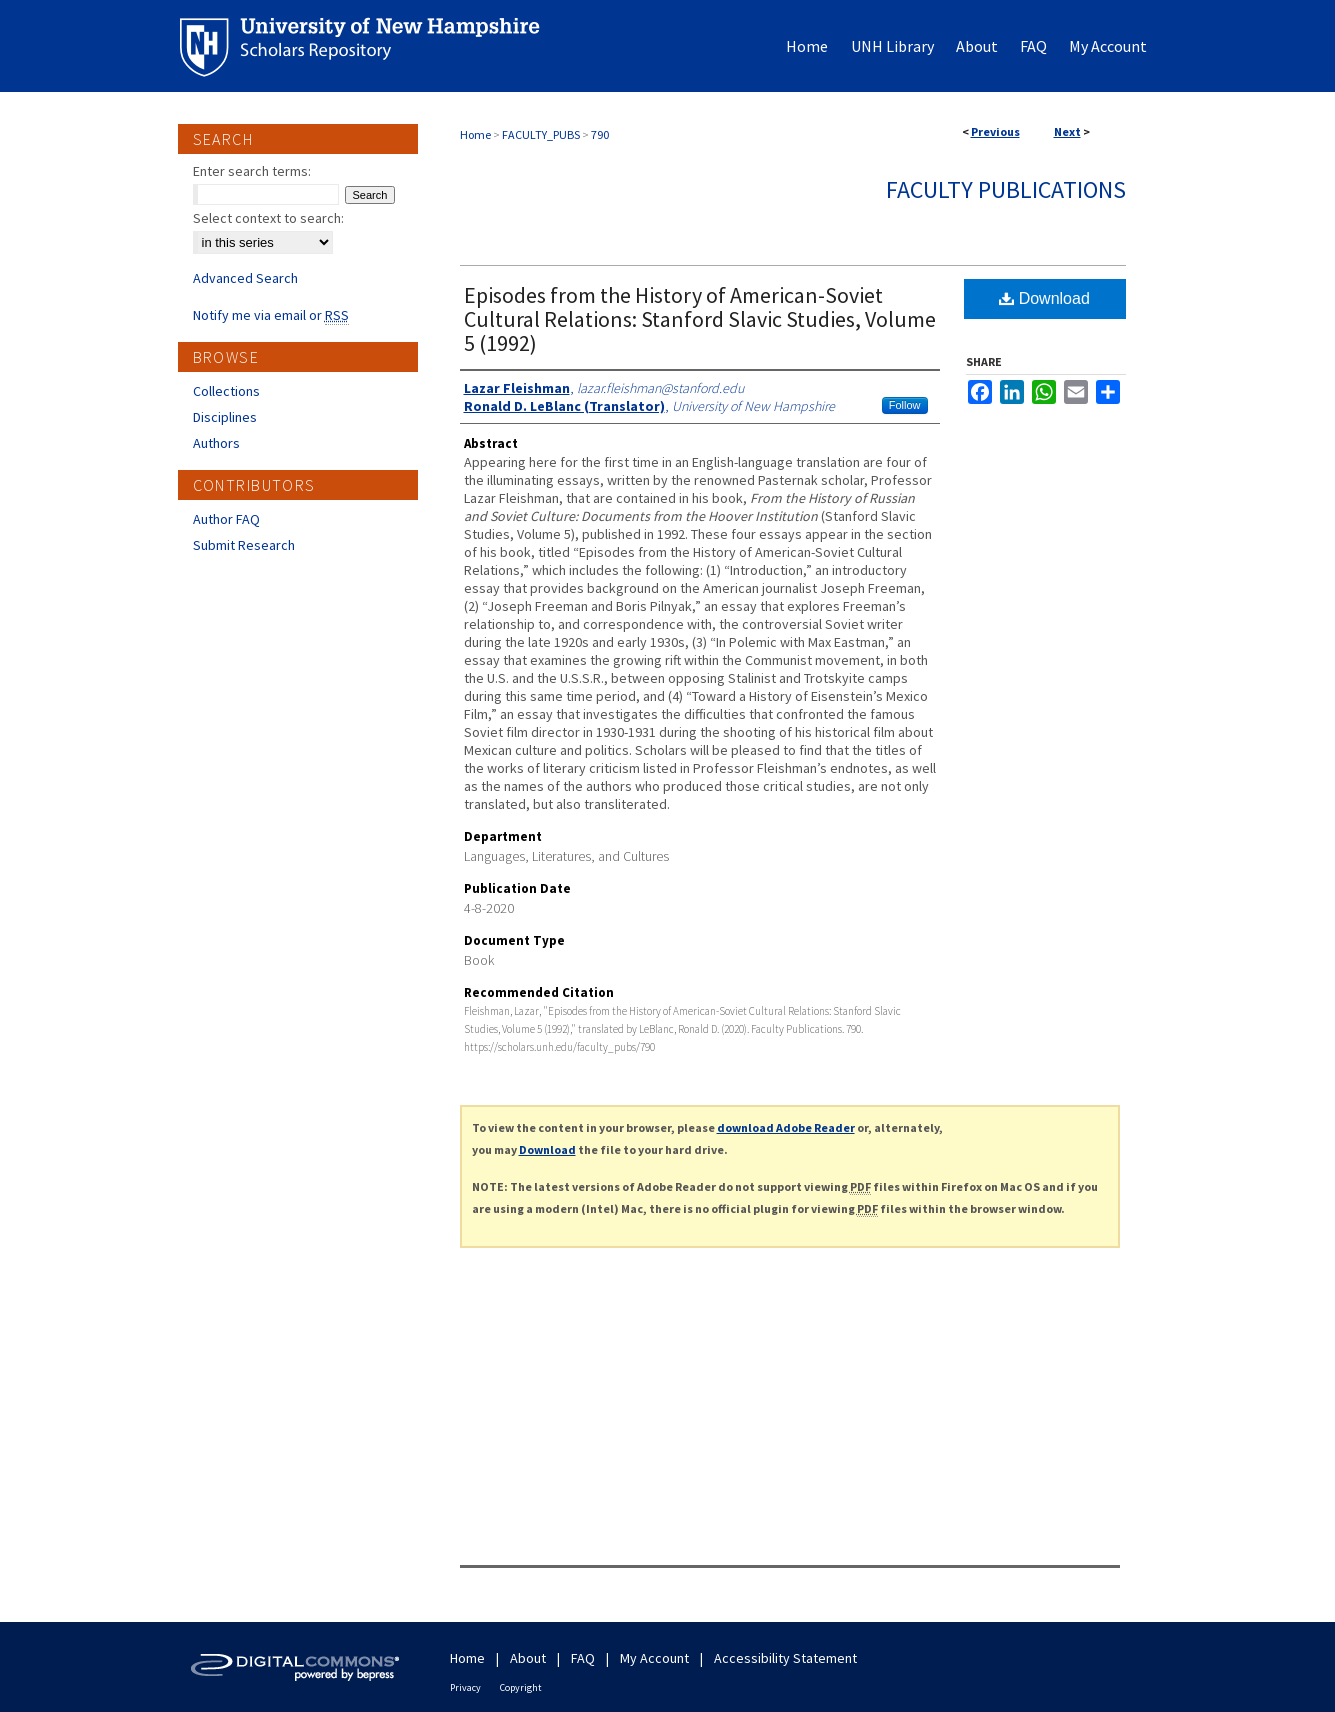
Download (1044, 298)
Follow (905, 405)
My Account (654, 1658)
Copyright (521, 1687)
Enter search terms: (252, 171)
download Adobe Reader (786, 1127)
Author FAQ (226, 519)
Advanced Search (245, 278)
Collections (226, 391)
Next (1067, 131)
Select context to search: (268, 218)
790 (600, 134)
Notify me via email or (271, 315)
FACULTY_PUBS (541, 134)
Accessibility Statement (785, 1658)
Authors (216, 443)
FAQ (583, 1658)
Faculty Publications (1006, 189)
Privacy (465, 1687)
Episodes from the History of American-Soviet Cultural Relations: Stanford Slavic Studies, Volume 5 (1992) (700, 319)
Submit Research (244, 545)
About (528, 1658)
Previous (995, 131)
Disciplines (225, 417)
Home (475, 134)
